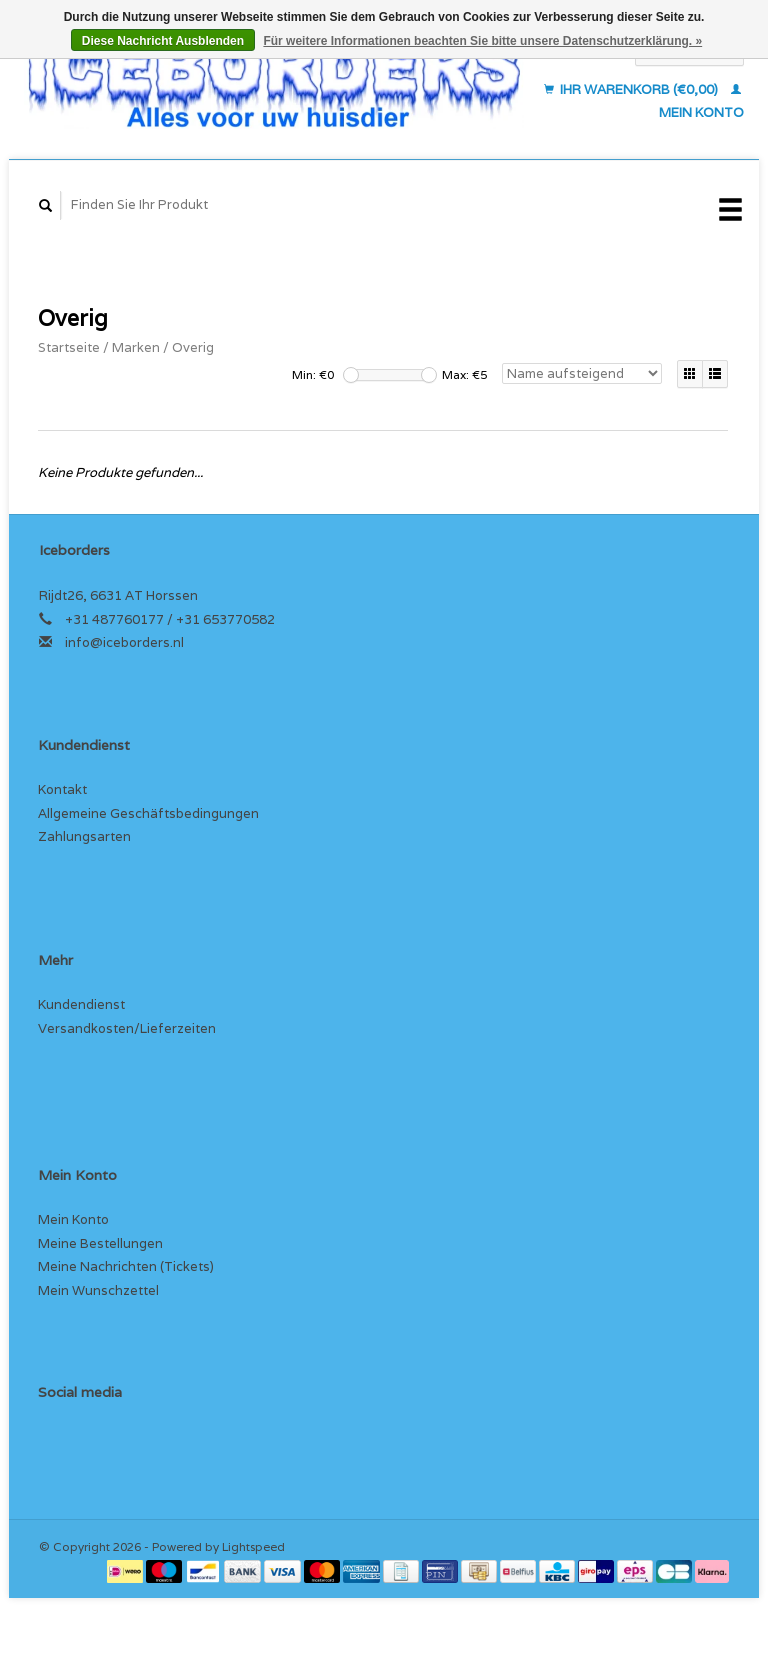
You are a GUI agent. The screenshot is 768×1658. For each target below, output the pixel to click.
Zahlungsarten (84, 836)
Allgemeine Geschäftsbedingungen (148, 813)
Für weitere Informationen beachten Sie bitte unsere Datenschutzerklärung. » (482, 41)
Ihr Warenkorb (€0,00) (632, 89)
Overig (193, 347)
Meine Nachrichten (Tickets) (126, 1266)
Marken (136, 347)
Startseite (69, 347)
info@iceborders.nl (124, 642)
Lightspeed (253, 1546)
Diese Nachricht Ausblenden (163, 41)
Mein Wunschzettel (98, 1290)
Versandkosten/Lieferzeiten (127, 1028)
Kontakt (62, 789)
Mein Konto (73, 1219)
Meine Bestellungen (100, 1243)
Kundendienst (81, 1004)
